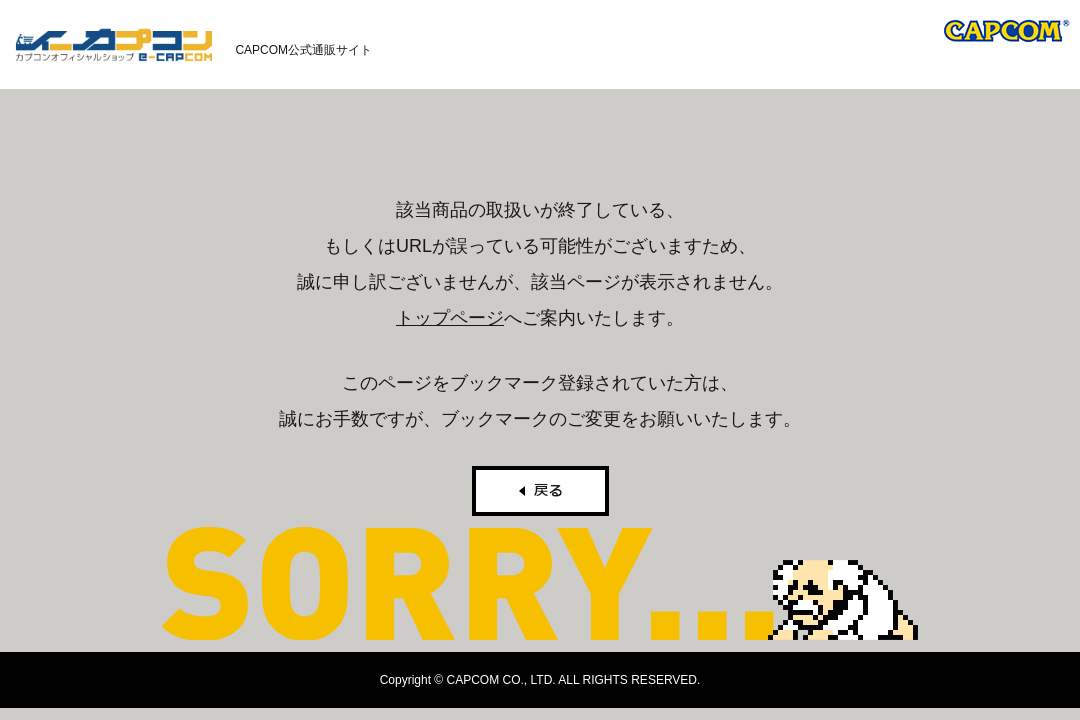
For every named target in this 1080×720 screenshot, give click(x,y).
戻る (540, 491)
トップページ (450, 318)
